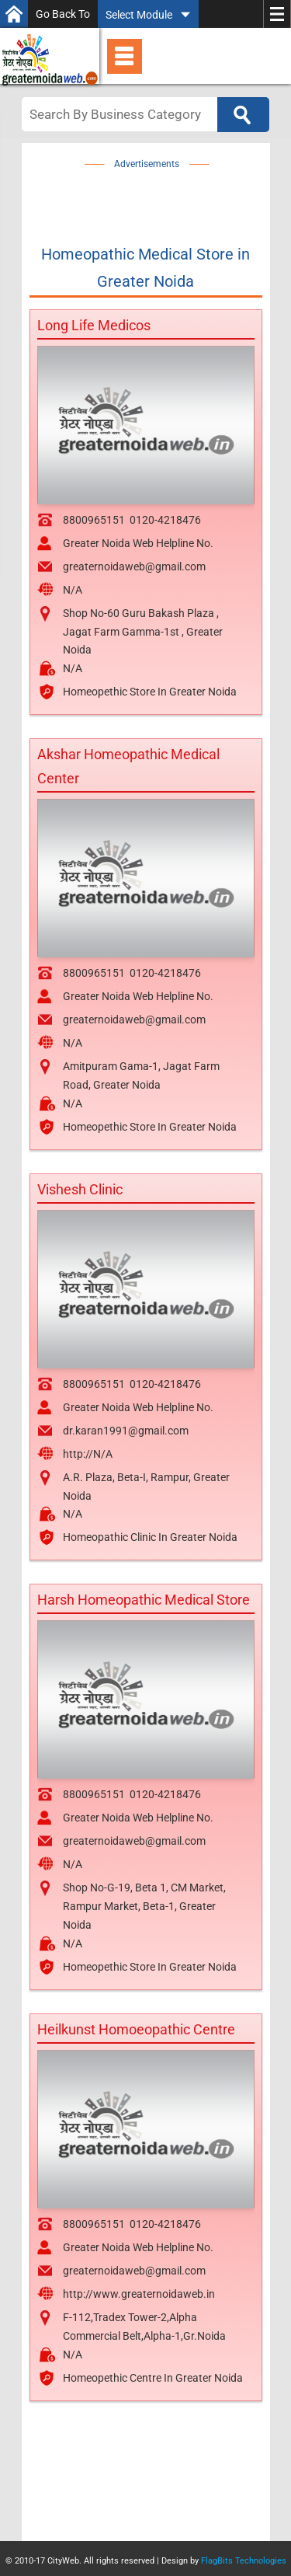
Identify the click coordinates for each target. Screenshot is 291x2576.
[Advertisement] (163, 193)
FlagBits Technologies (243, 2561)
